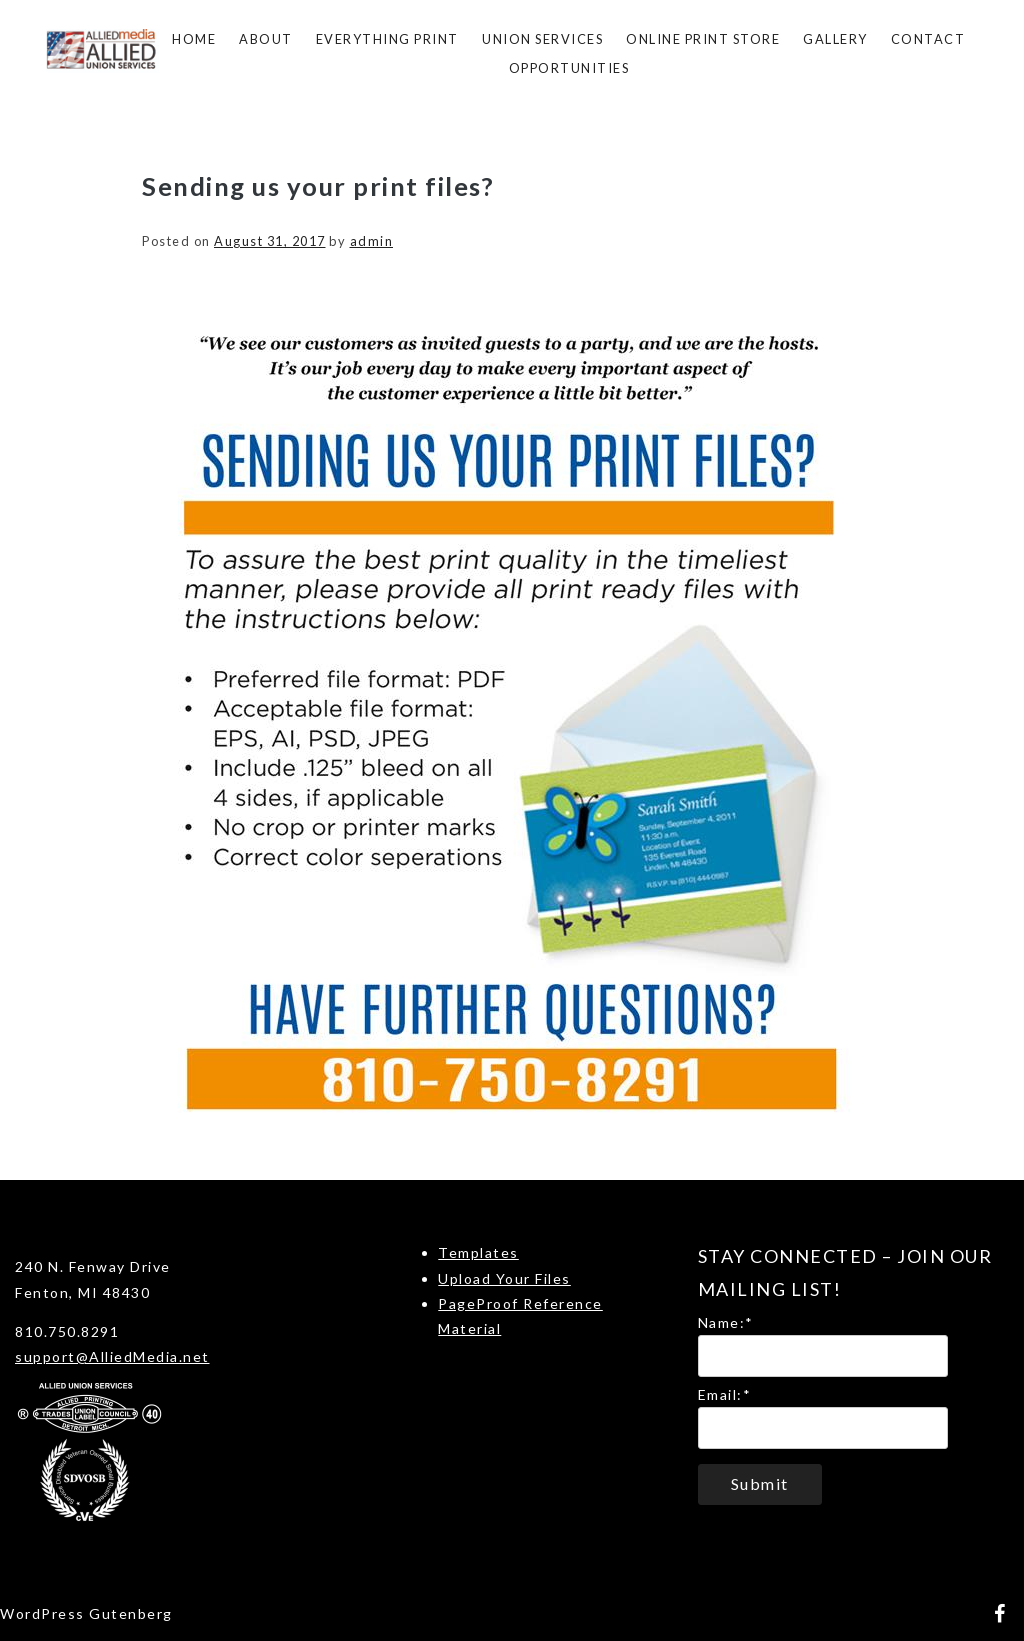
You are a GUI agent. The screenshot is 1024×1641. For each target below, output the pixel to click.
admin (372, 241)
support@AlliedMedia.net (112, 1356)
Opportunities (569, 68)
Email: (725, 1394)
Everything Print (387, 39)
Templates (478, 1252)
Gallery (835, 39)
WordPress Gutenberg (86, 1613)
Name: (726, 1322)
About (266, 39)
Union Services (542, 39)
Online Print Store (703, 39)
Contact (928, 39)
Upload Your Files (504, 1278)
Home (194, 39)
